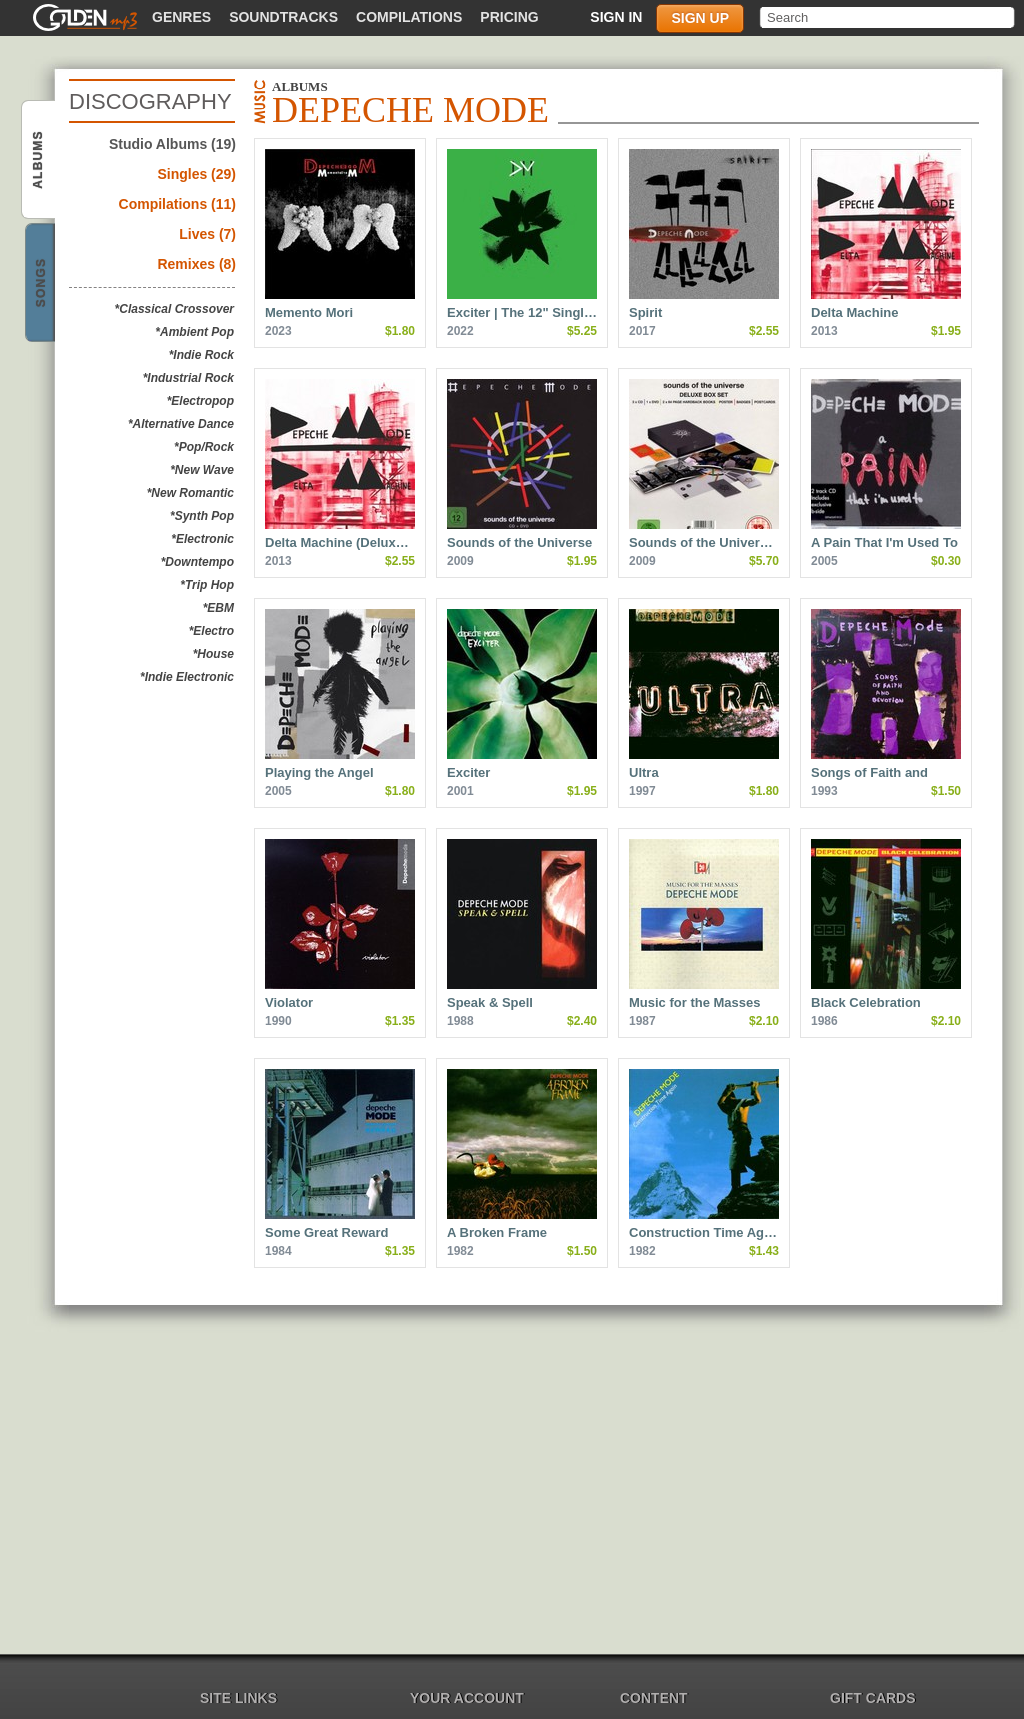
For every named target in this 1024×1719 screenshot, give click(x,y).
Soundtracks (283, 17)
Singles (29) (196, 174)
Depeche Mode (40, 160)
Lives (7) (207, 234)
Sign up (700, 18)
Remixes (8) (196, 264)
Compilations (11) (177, 204)
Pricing (509, 17)
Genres (181, 17)
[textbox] (888, 17)
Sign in (616, 17)
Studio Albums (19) (172, 144)
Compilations (409, 17)
